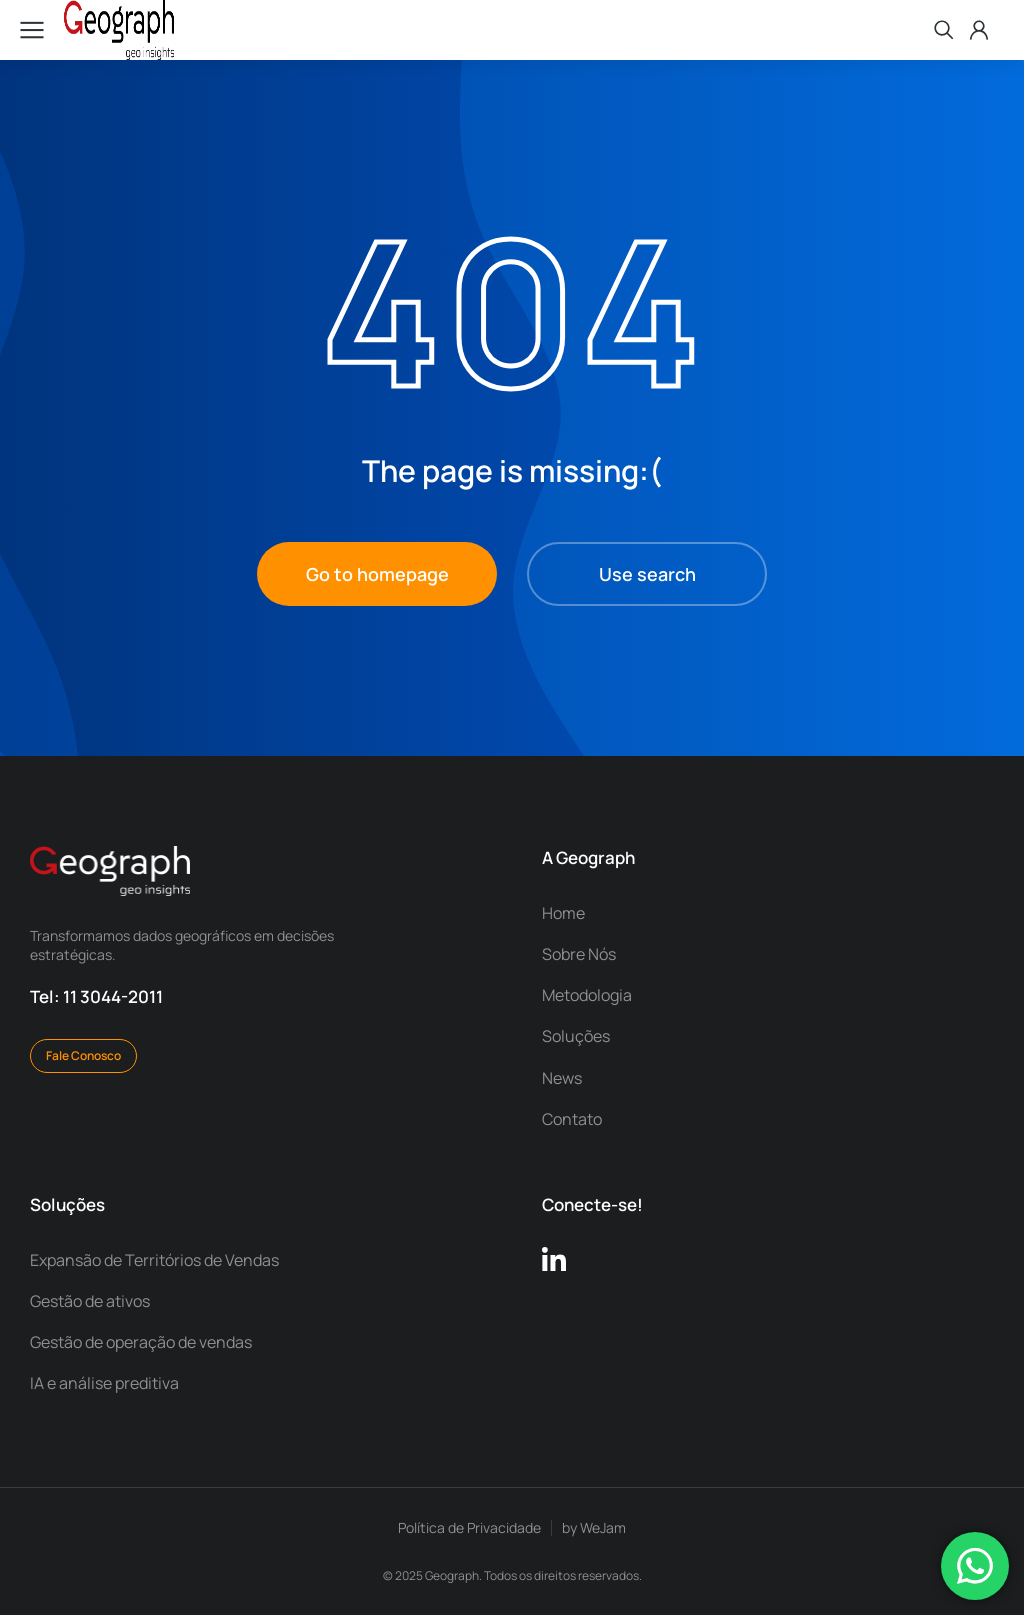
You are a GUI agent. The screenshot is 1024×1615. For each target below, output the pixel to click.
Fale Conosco (83, 1055)
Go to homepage (377, 574)
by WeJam (594, 1527)
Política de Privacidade (469, 1527)
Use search (647, 574)
